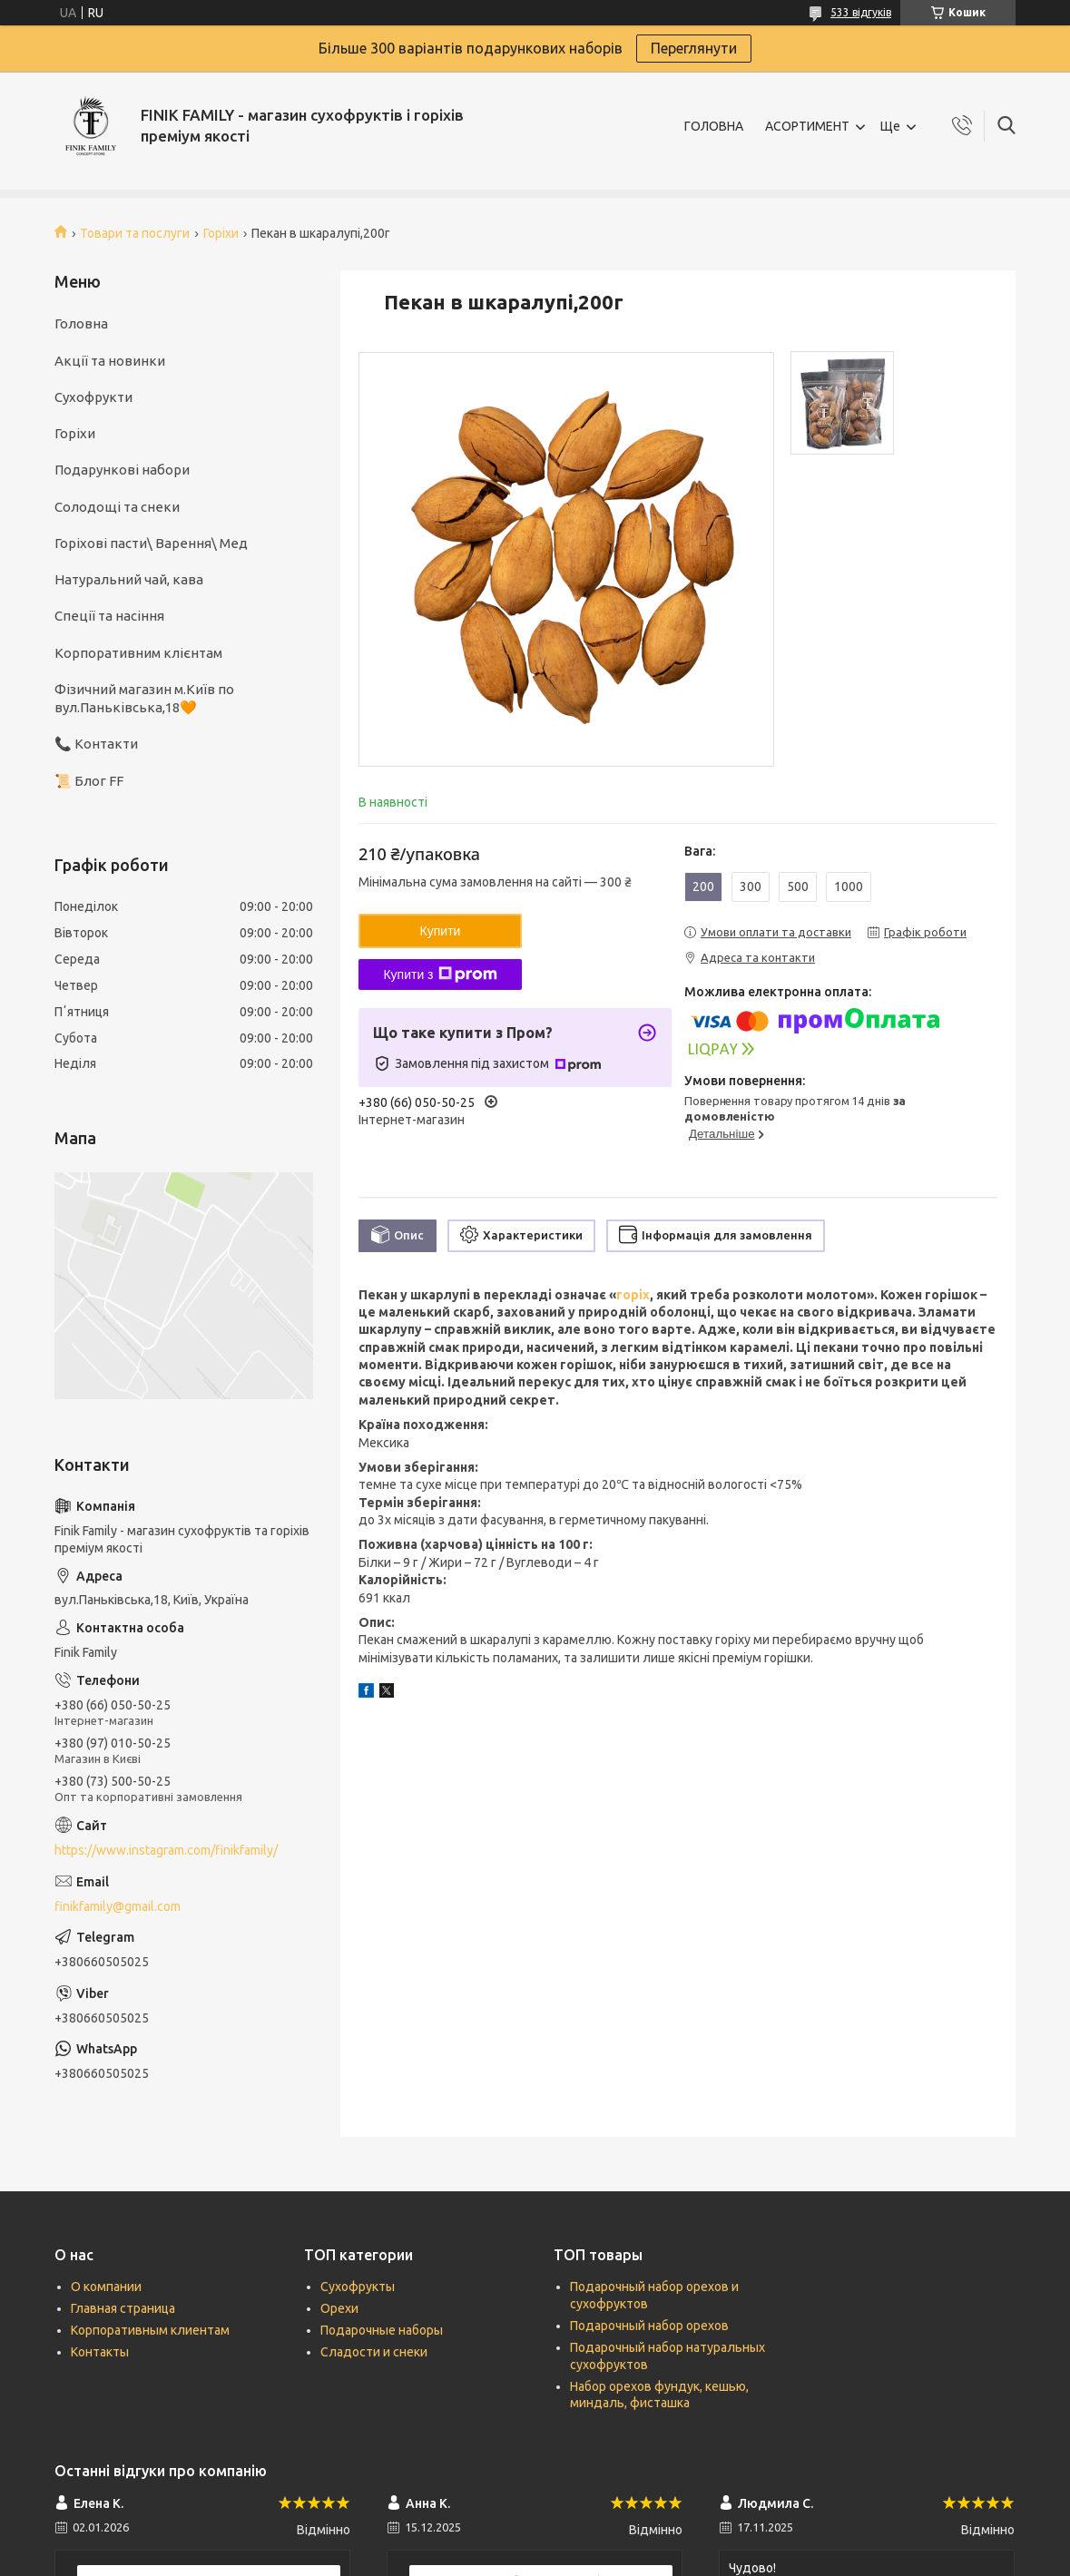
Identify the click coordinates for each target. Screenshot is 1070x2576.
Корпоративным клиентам (150, 2330)
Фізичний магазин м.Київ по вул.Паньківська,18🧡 (144, 698)
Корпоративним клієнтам (138, 653)
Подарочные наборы (381, 2330)
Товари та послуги (135, 233)
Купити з (439, 974)
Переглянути (694, 48)
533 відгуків (860, 12)
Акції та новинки (109, 360)
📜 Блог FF (88, 780)
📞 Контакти (96, 743)
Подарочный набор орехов (649, 2325)
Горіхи (221, 233)
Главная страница (123, 2308)
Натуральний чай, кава (128, 579)
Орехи (339, 2308)
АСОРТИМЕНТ (807, 126)
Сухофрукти (93, 397)
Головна (81, 323)
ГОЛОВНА (713, 126)
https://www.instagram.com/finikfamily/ (166, 1850)
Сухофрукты (357, 2286)
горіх (633, 1295)
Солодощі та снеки (117, 506)
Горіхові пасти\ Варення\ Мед (151, 543)
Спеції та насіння (109, 615)
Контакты (100, 2352)
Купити (440, 931)
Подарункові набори (122, 469)
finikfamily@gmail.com (117, 1906)
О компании (106, 2286)
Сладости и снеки (373, 2352)
